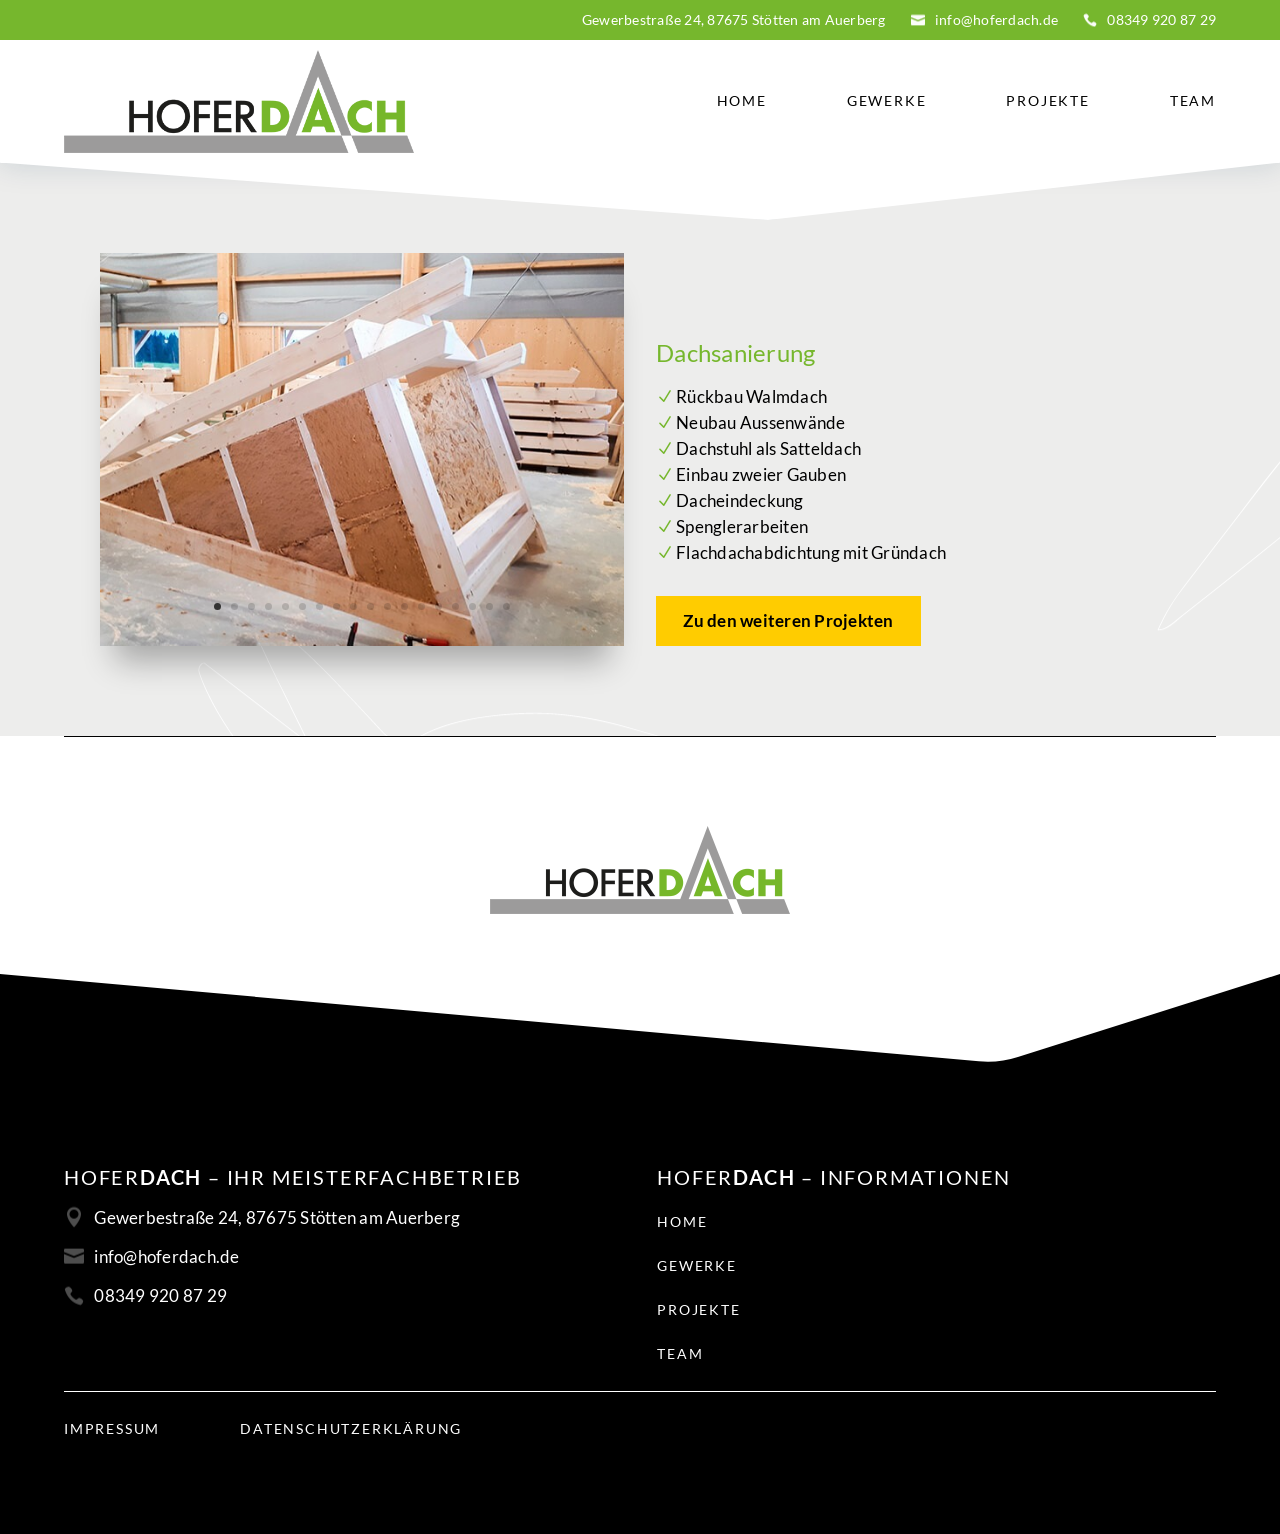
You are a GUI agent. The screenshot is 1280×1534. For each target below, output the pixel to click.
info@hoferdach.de (996, 19)
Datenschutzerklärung (351, 1429)
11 (387, 606)
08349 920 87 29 (1161, 19)
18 (506, 606)
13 (421, 606)
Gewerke (887, 100)
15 (455, 606)
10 (370, 606)
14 (438, 606)
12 (404, 606)
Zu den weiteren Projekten (788, 620)
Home (742, 100)
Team (1193, 100)
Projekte (1047, 100)
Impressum (112, 1429)
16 (472, 606)
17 (489, 606)
